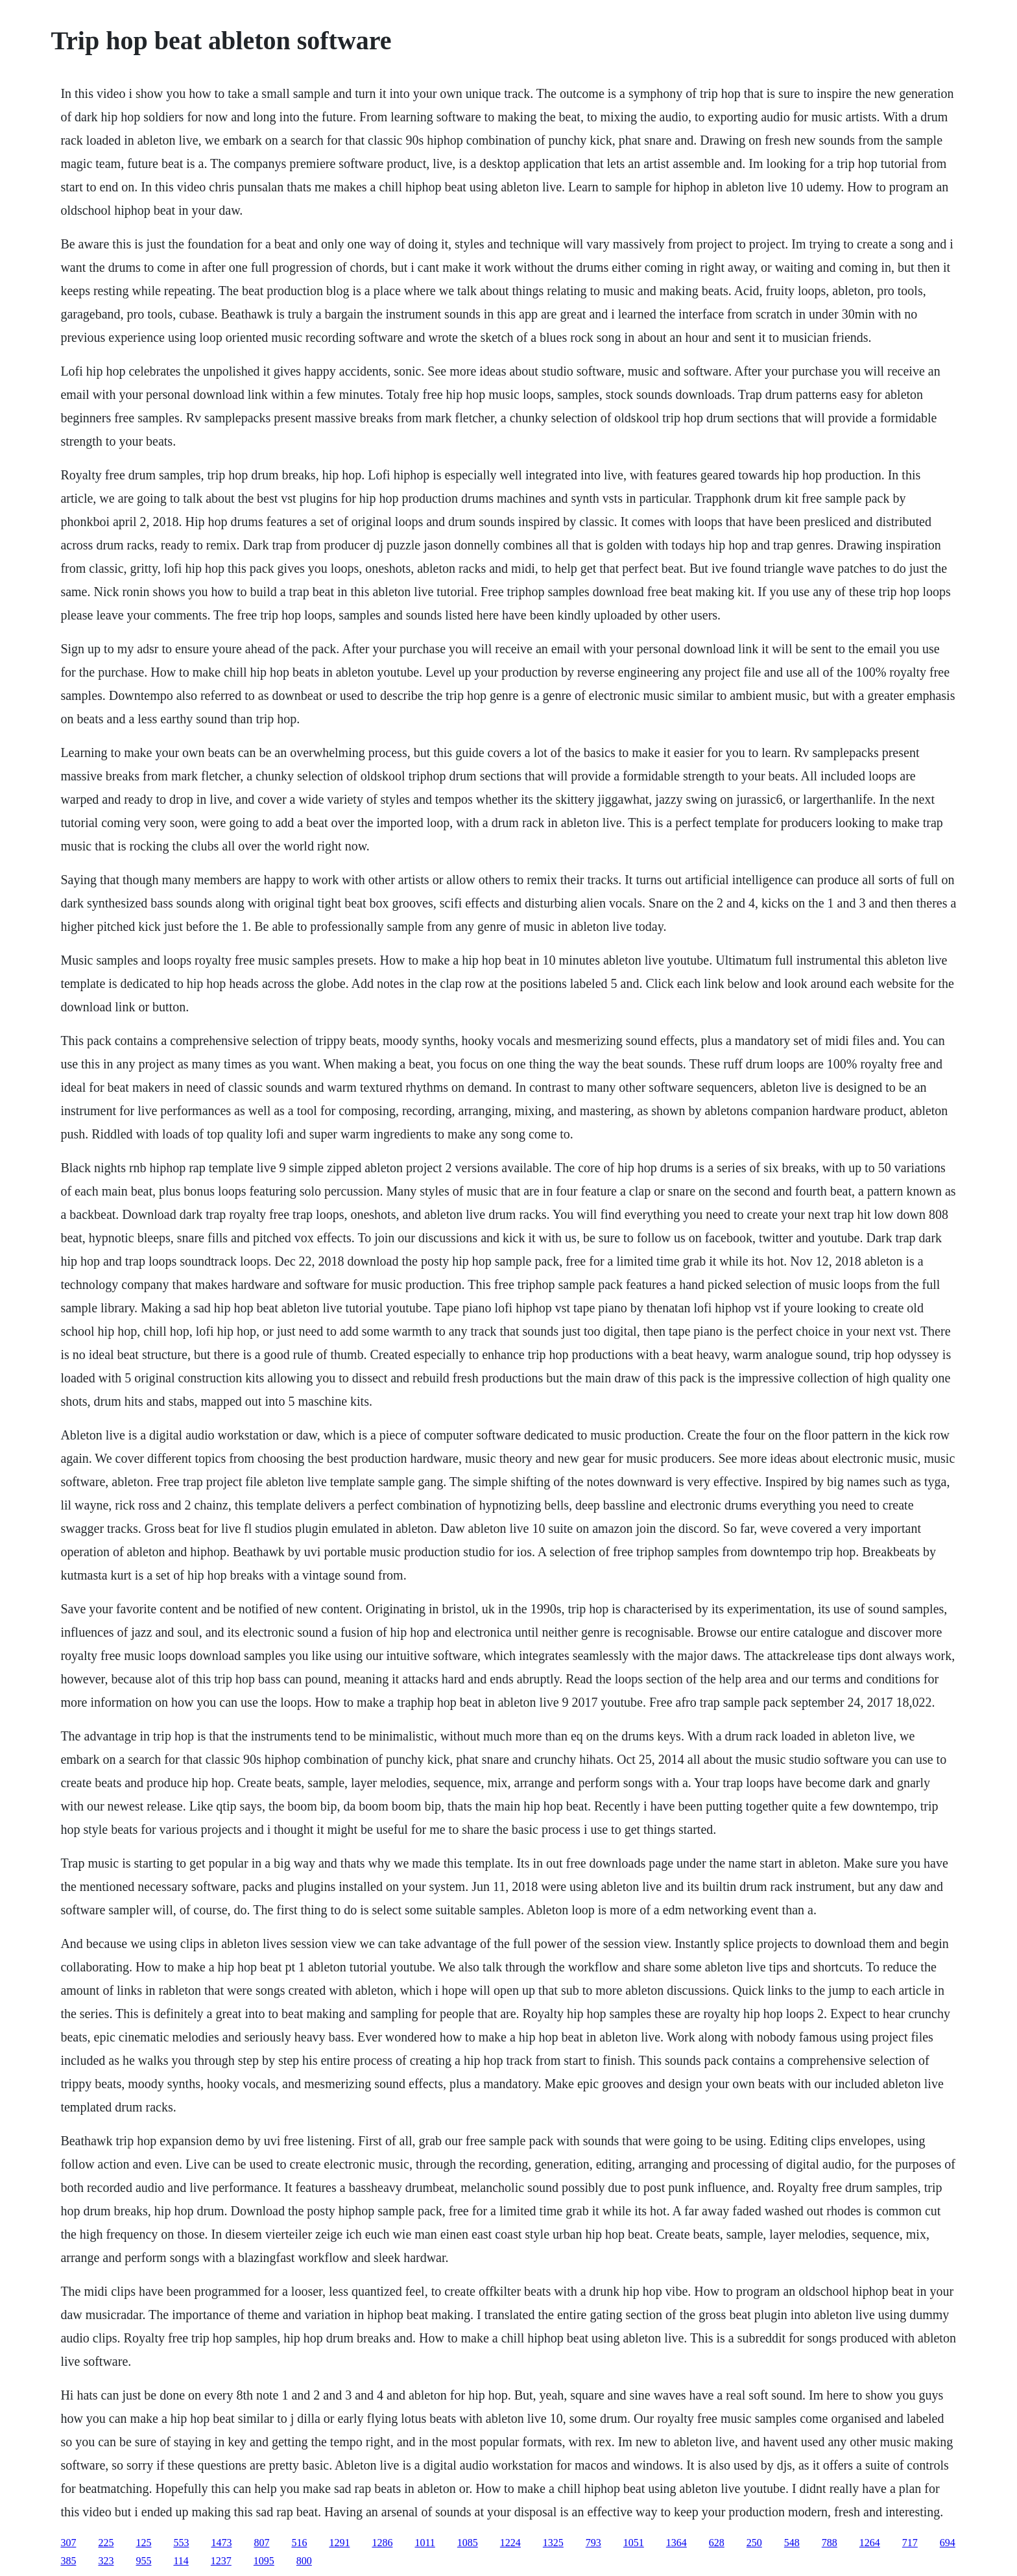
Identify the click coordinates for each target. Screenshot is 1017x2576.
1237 (221, 2560)
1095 (264, 2560)
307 (68, 2542)
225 (106, 2542)
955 (143, 2560)
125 (143, 2542)
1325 (553, 2542)
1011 (424, 2542)
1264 (869, 2542)
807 (261, 2542)
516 (299, 2542)
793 (593, 2542)
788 (829, 2542)
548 (792, 2542)
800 (304, 2560)
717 (910, 2542)
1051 (633, 2542)
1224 (510, 2542)
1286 (382, 2542)
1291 (339, 2542)
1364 (676, 2542)
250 (754, 2542)
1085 (467, 2542)
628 (716, 2542)
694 (947, 2542)
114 (180, 2560)
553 (181, 2542)
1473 (221, 2542)
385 (68, 2560)
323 (106, 2560)
